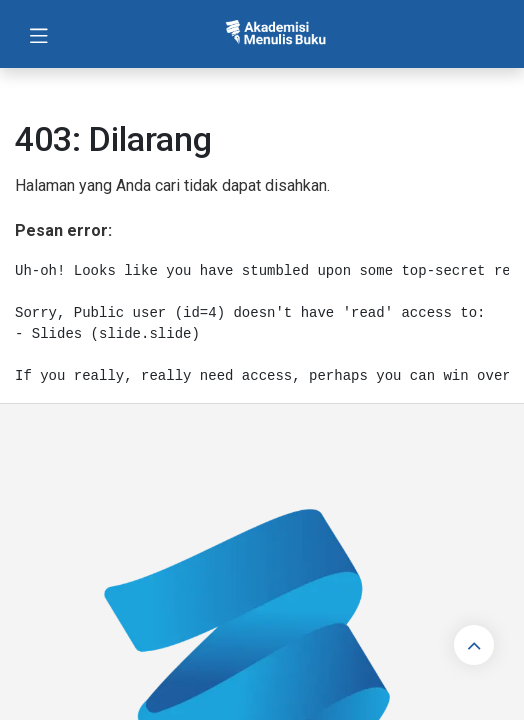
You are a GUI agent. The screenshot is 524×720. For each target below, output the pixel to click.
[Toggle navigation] (39, 34)
